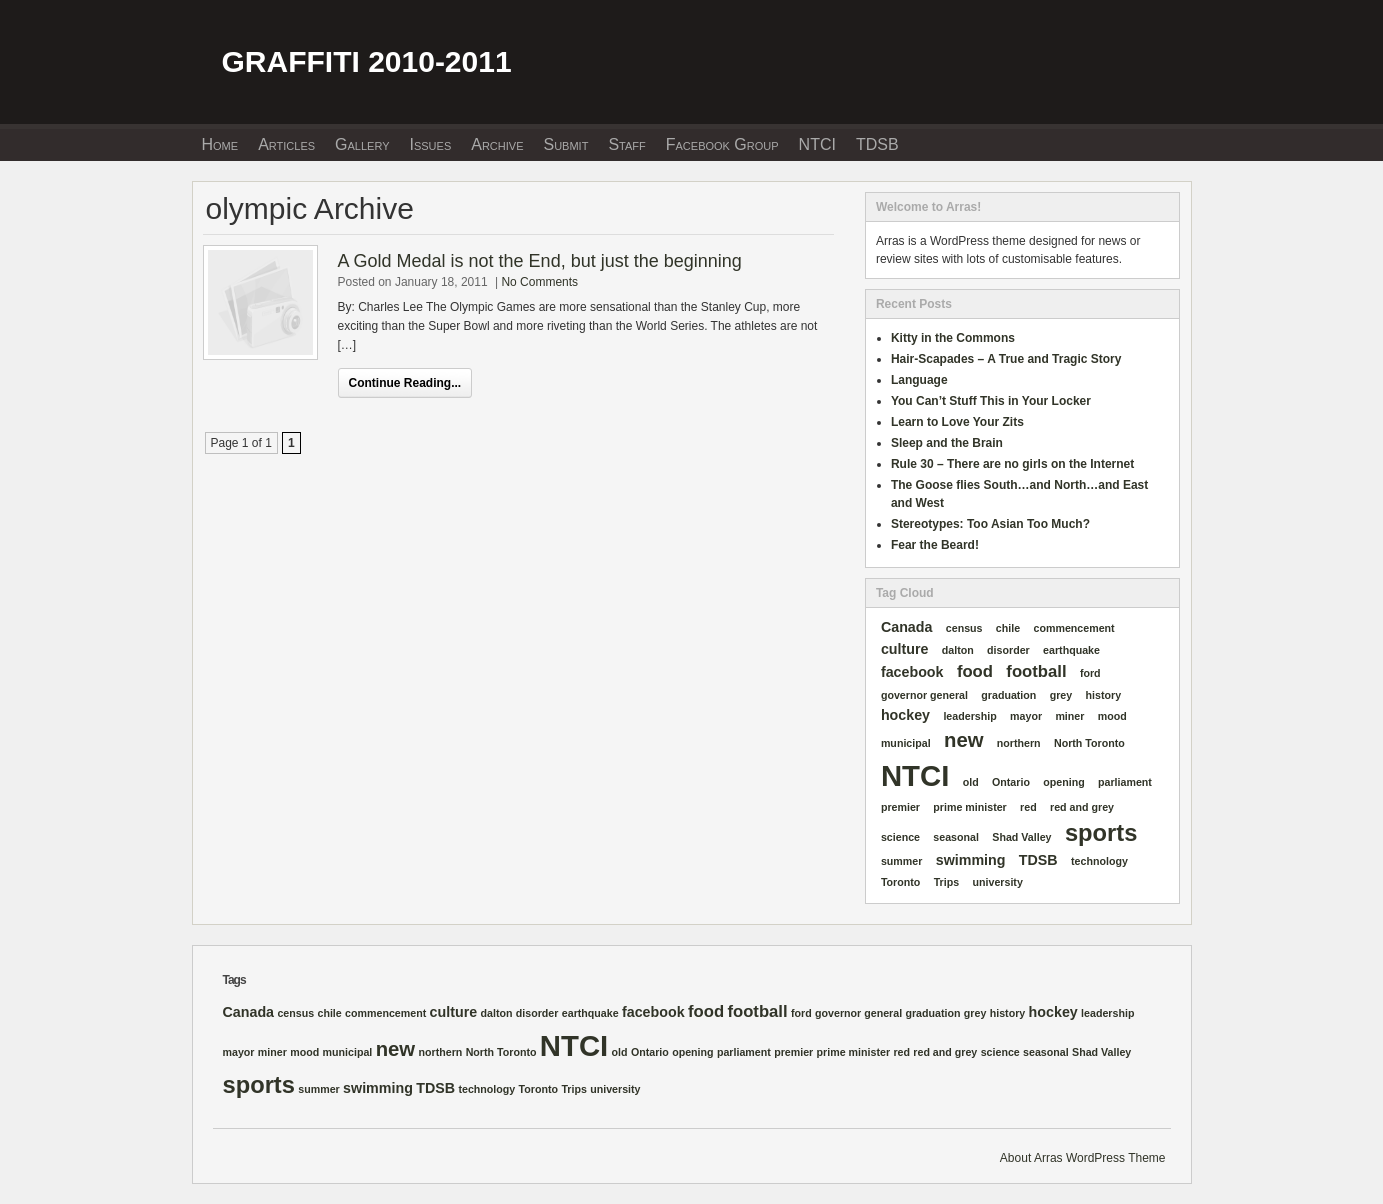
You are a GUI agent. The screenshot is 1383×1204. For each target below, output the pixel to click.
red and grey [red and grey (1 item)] (1082, 807)
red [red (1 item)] (1028, 807)
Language (919, 380)
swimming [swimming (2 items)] (971, 860)
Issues (431, 144)
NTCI (817, 144)
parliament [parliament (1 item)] (1125, 782)
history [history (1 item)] (1104, 695)
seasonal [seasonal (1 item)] (956, 837)
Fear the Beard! (935, 545)
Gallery (362, 144)
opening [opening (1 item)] (1063, 782)
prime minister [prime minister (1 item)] (969, 807)
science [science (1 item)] (900, 837)
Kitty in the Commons (953, 338)
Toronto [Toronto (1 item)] (900, 882)
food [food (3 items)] (975, 671)
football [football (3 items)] (1036, 671)
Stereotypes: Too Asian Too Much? (990, 524)
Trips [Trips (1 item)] (946, 882)
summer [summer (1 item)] (901, 861)
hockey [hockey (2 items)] (905, 715)
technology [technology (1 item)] (1099, 861)
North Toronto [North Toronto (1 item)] (1089, 743)
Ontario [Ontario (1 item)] (1011, 782)
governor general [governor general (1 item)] (924, 695)
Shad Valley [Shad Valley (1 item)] (1021, 837)
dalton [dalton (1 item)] (958, 650)
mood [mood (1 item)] (1112, 716)
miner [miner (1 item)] (1069, 716)
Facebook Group (722, 144)
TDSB (877, 144)
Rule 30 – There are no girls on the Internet (1012, 464)
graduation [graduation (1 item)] (1008, 695)
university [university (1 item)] (998, 882)
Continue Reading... (405, 383)
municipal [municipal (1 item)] (906, 743)
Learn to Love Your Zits (957, 422)
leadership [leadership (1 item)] (969, 716)
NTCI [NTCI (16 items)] (915, 775)
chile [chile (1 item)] (1008, 628)
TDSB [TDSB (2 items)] (1038, 860)
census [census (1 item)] (964, 628)
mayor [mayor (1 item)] (1026, 716)
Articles (286, 144)
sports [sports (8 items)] (1101, 833)
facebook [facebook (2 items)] (912, 672)
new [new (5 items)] (963, 740)
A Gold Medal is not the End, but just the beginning (540, 261)
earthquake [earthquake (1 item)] (1071, 650)
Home (220, 144)
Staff (626, 144)
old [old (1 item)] (971, 782)
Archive (497, 144)
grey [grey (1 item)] (1061, 695)
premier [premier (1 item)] (900, 807)
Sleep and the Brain (947, 443)
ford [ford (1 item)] (1090, 673)
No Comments (539, 282)
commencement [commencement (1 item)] (1074, 628)
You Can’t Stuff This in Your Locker (991, 401)
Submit (565, 144)
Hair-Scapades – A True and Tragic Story (1006, 359)
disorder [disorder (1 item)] (1008, 650)
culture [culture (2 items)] (905, 649)
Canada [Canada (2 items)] (907, 627)
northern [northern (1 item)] (1019, 743)
